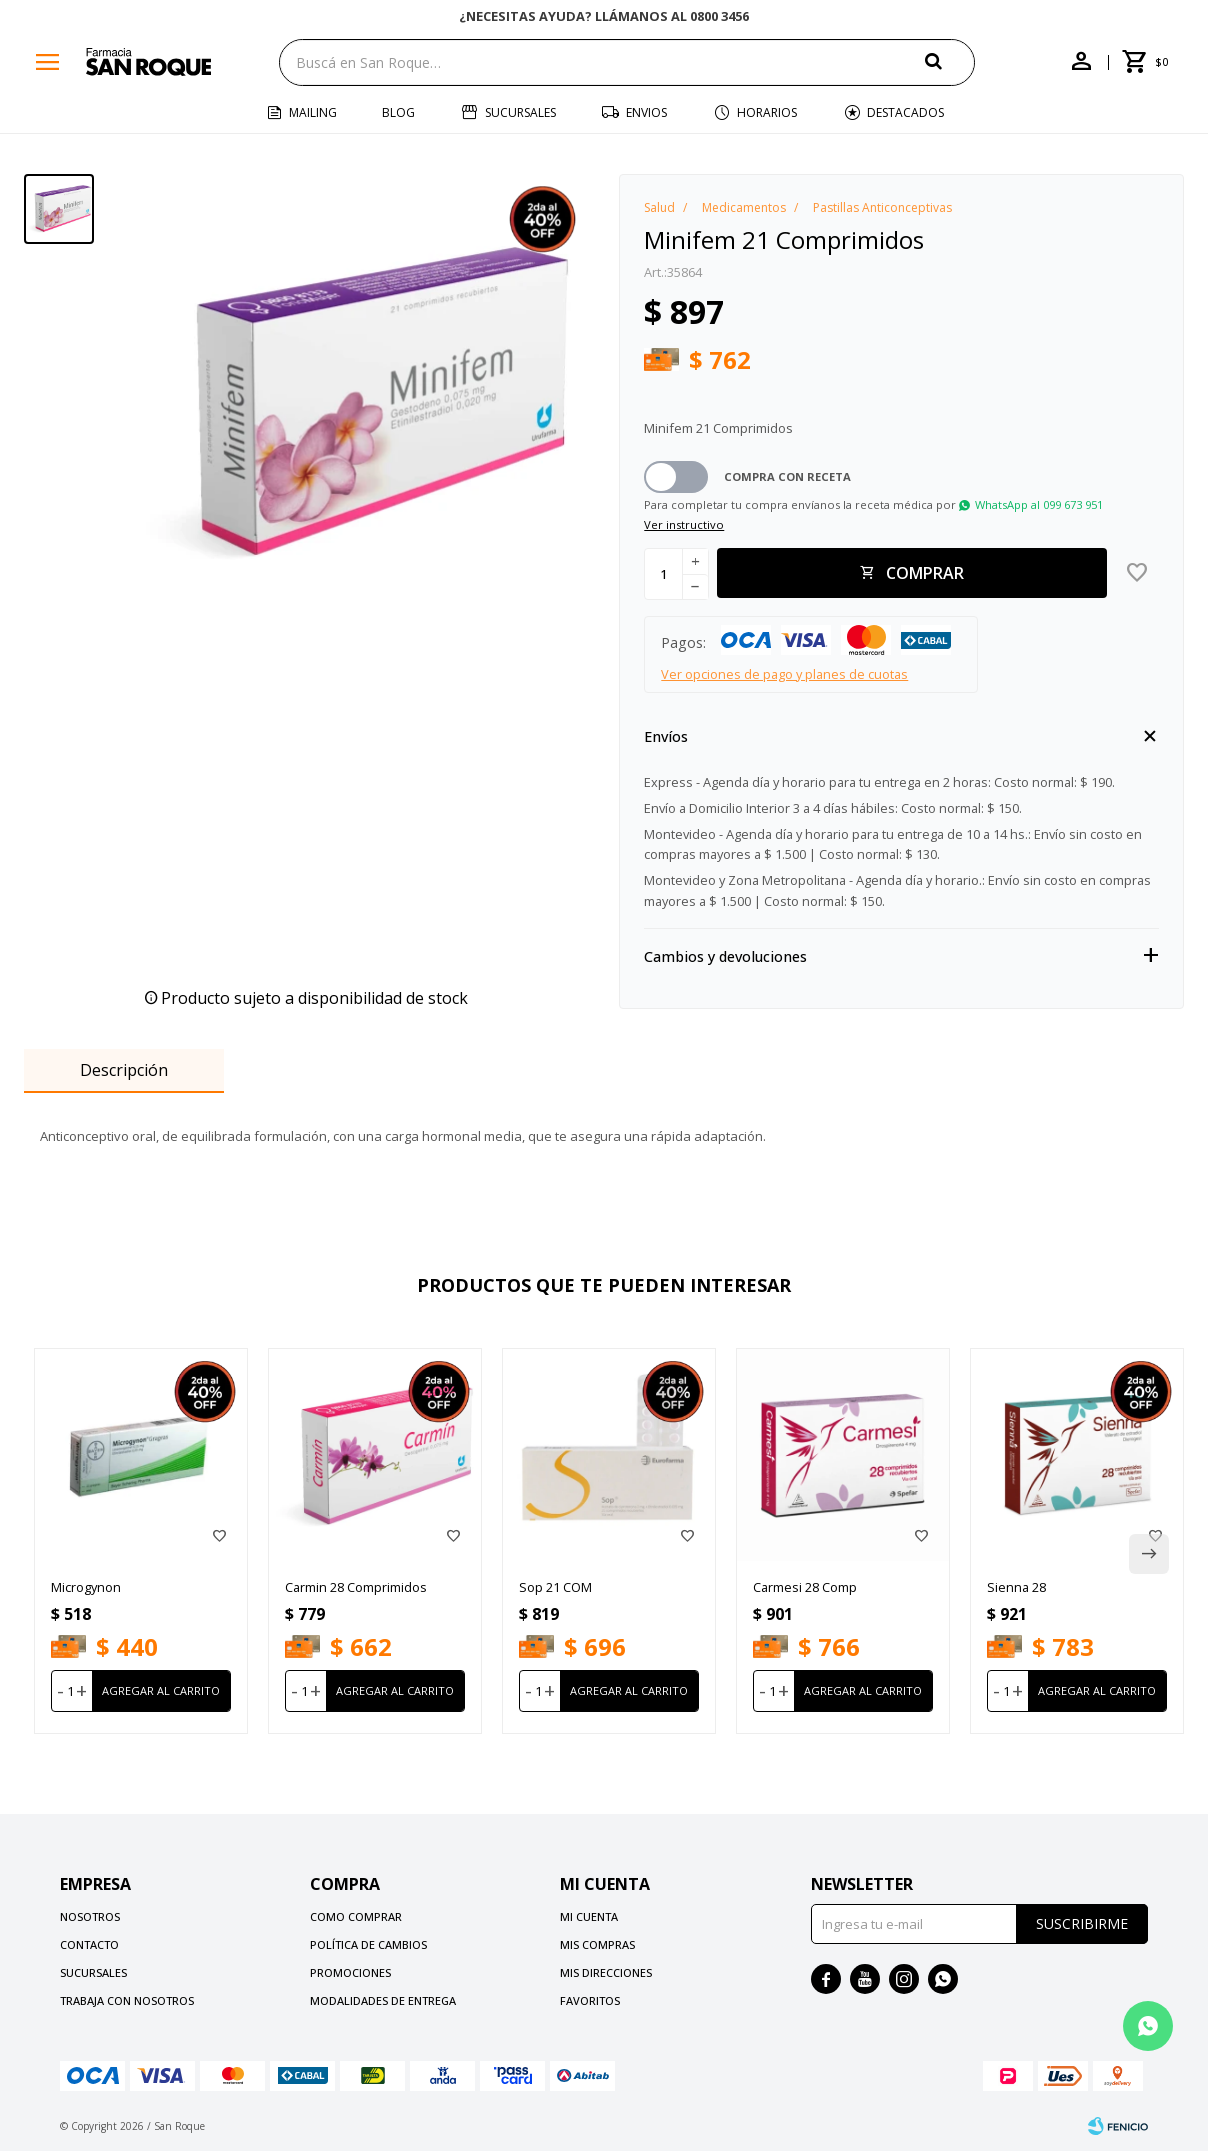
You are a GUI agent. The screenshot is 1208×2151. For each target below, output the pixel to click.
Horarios (767, 112)
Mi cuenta (589, 1916)
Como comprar (356, 1916)
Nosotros (90, 1916)
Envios (646, 112)
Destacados (905, 112)
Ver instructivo (684, 524)
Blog (398, 112)
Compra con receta (787, 476)
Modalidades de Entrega (383, 2000)
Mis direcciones (606, 1972)
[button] (950, 61)
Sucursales (520, 112)
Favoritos (590, 2000)
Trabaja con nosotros (127, 2000)
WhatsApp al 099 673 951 (1039, 504)
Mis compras (597, 1944)
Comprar (925, 573)
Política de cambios (368, 1944)
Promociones (350, 1972)
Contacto (89, 1944)
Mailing (313, 112)
